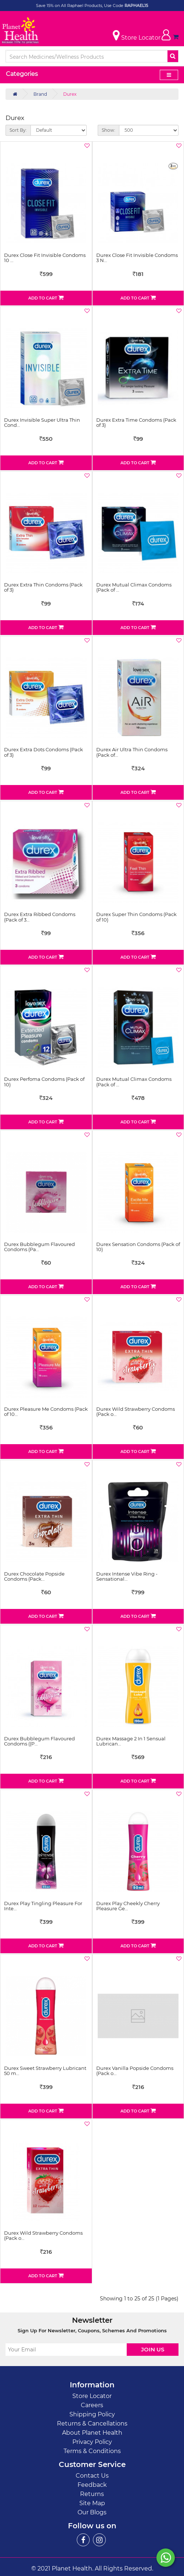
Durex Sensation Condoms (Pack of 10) (138, 1246)
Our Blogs (92, 2512)
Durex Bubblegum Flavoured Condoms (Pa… (39, 1246)
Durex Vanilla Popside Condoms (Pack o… (134, 2070)
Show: (108, 130)
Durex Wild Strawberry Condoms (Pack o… (135, 1411)
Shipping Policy (92, 2414)
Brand (40, 94)
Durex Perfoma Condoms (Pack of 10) (44, 1081)
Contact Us (92, 2475)
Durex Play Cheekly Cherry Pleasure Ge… (128, 1905)
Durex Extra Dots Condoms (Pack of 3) (43, 751)
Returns (92, 2493)
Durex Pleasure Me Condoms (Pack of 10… (46, 1411)
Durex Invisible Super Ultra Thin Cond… (42, 422)
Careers (92, 2405)
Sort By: (18, 130)
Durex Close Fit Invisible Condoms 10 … (45, 257)
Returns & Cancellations (92, 2423)
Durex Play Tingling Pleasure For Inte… (43, 1905)
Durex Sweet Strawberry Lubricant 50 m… (45, 2070)
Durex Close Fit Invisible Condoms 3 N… (137, 257)
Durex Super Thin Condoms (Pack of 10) (136, 916)
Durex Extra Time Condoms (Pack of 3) (136, 422)
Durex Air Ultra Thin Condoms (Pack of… (131, 751)
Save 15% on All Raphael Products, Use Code (80, 5)
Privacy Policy (92, 2441)
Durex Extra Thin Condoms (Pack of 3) (43, 587)
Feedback (92, 2484)
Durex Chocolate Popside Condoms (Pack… (34, 1576)
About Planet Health (92, 2432)
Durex (69, 94)
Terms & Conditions (92, 2451)
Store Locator (92, 2395)
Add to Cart (46, 298)
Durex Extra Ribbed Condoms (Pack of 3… (39, 916)
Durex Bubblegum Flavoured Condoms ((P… (39, 1741)
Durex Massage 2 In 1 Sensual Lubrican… (131, 1741)
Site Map (92, 2503)
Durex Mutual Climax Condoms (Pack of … (134, 587)
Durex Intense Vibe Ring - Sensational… (127, 1576)
